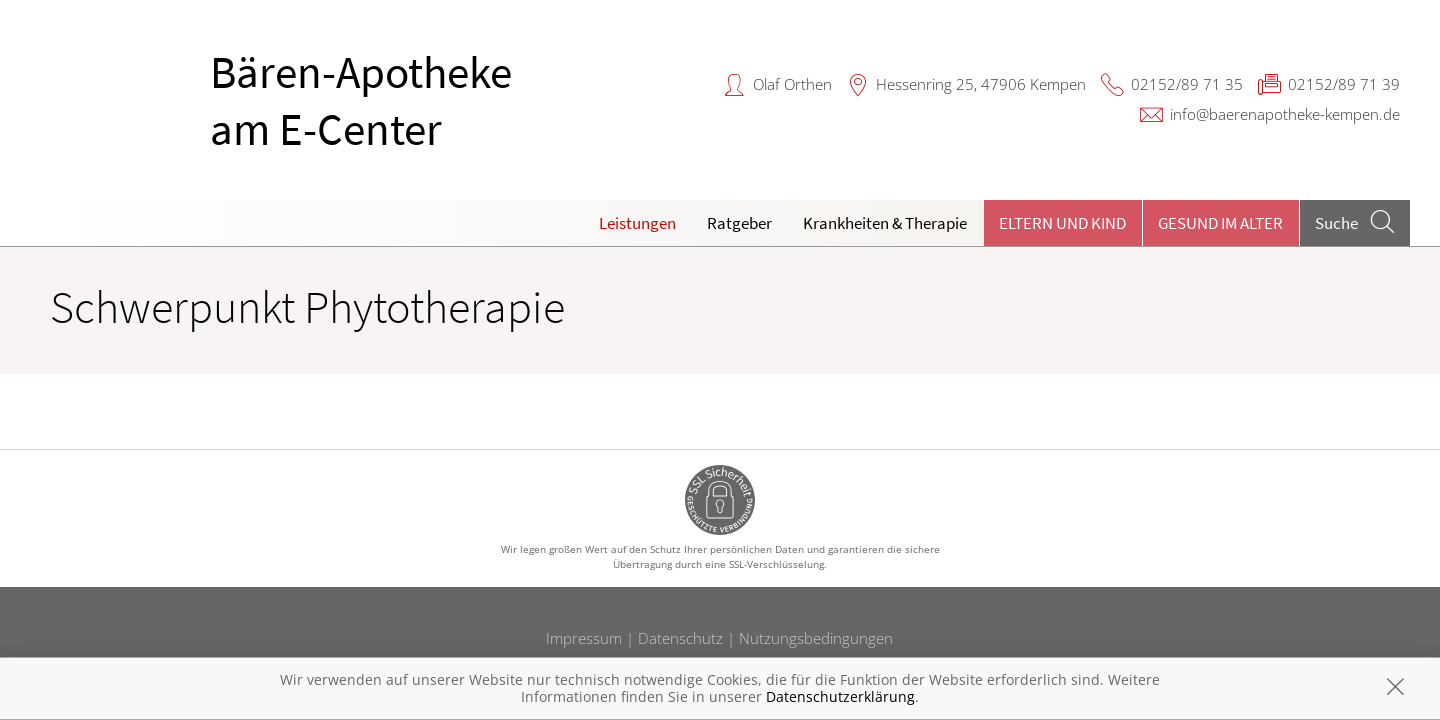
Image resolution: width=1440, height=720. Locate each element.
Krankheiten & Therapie (885, 223)
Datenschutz (680, 638)
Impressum (584, 638)
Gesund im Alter (1220, 223)
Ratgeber (739, 223)
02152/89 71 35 (1187, 84)
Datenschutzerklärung (840, 696)
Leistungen (637, 223)
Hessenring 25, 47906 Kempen (981, 84)
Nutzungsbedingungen (816, 638)
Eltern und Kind (1062, 223)
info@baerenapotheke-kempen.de (1285, 114)
